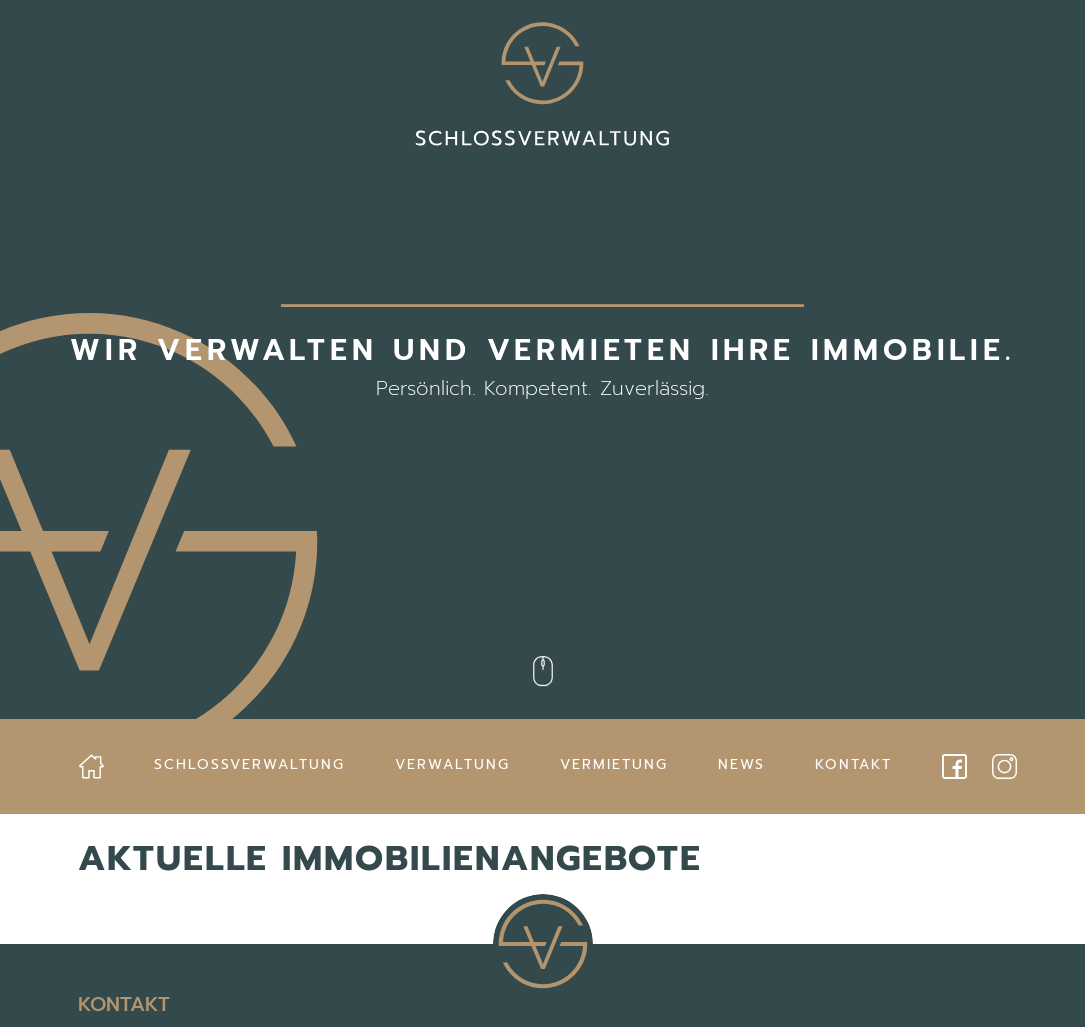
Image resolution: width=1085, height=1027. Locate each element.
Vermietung (614, 764)
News (741, 764)
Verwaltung (452, 764)
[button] (44, 983)
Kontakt (853, 764)
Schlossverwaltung (249, 764)
